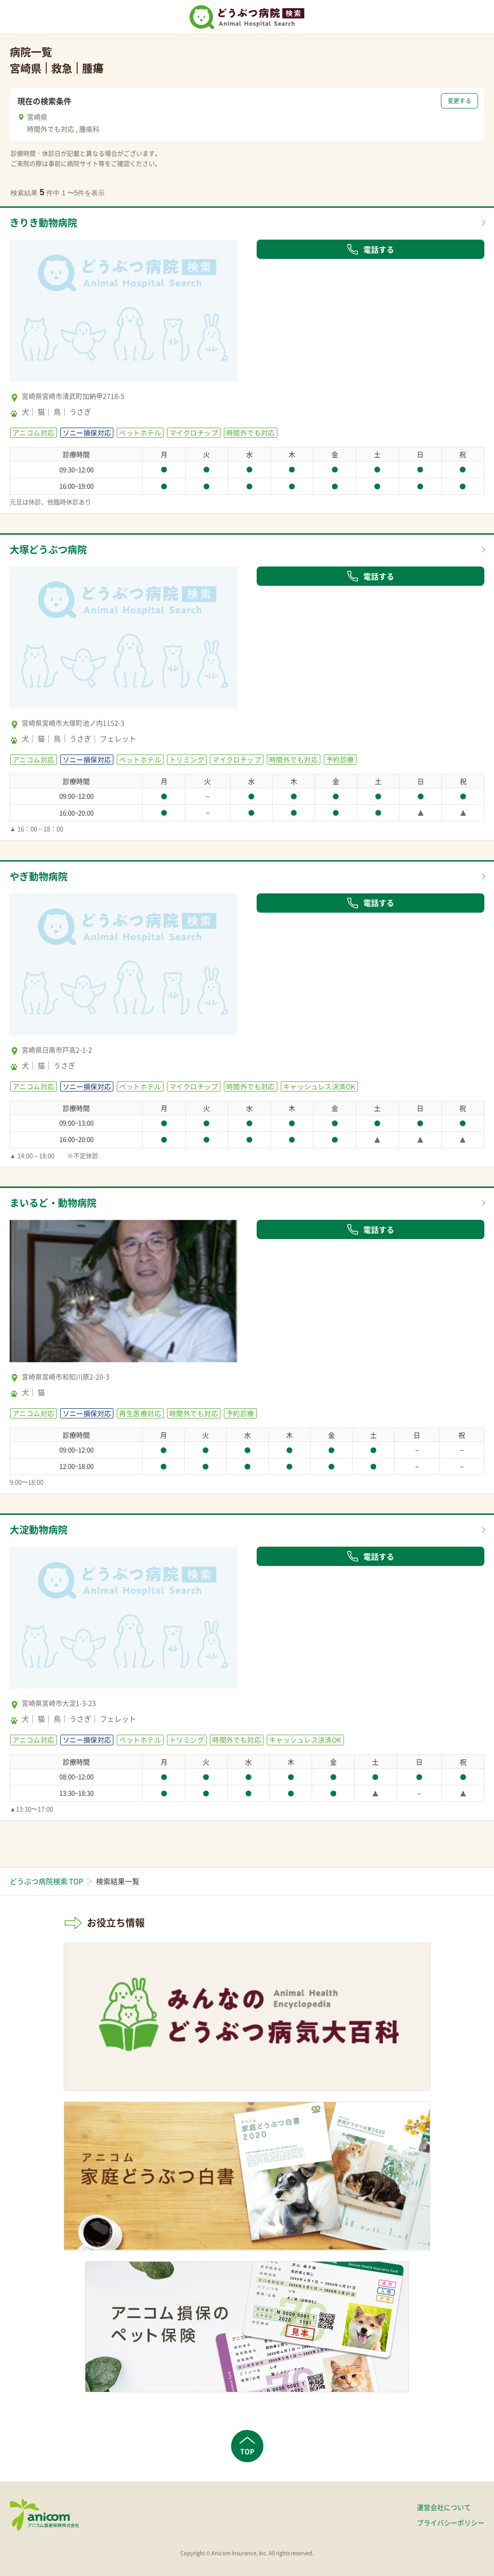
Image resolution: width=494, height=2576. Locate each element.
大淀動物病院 (39, 1530)
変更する (459, 100)
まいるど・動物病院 (53, 1203)
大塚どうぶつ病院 (48, 549)
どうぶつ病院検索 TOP (46, 1881)
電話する (370, 249)
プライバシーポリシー (450, 2522)
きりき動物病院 (43, 222)
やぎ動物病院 (39, 876)
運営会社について (444, 2507)
